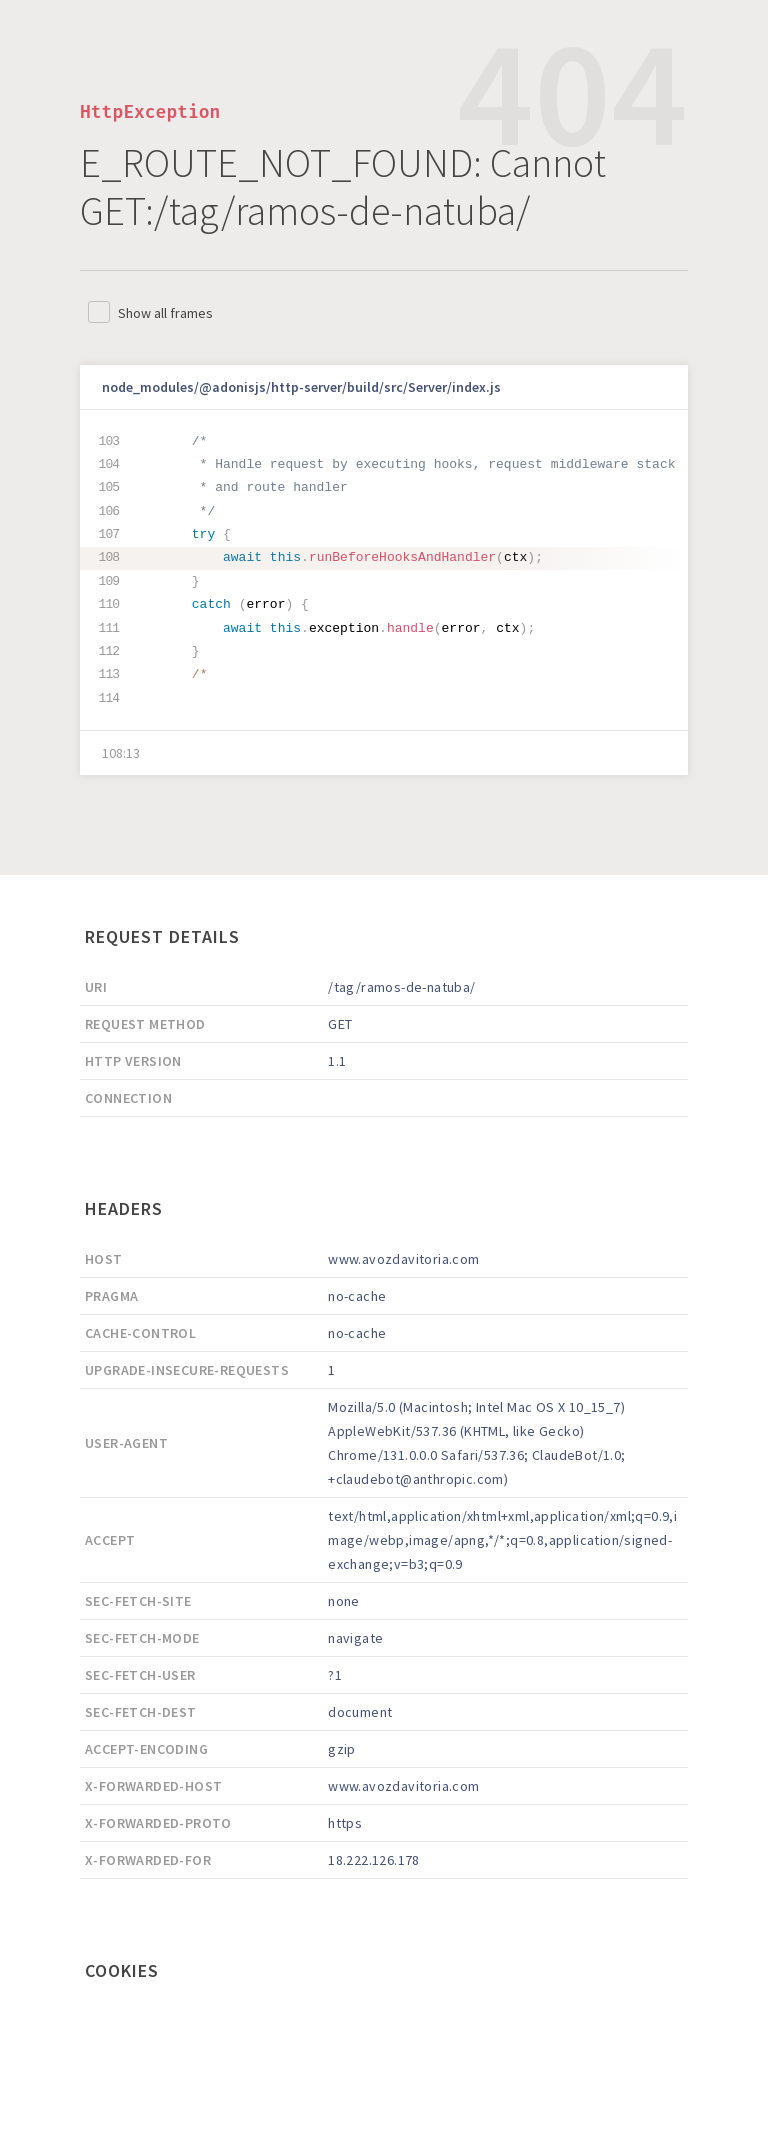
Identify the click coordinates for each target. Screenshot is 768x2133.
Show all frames (165, 313)
